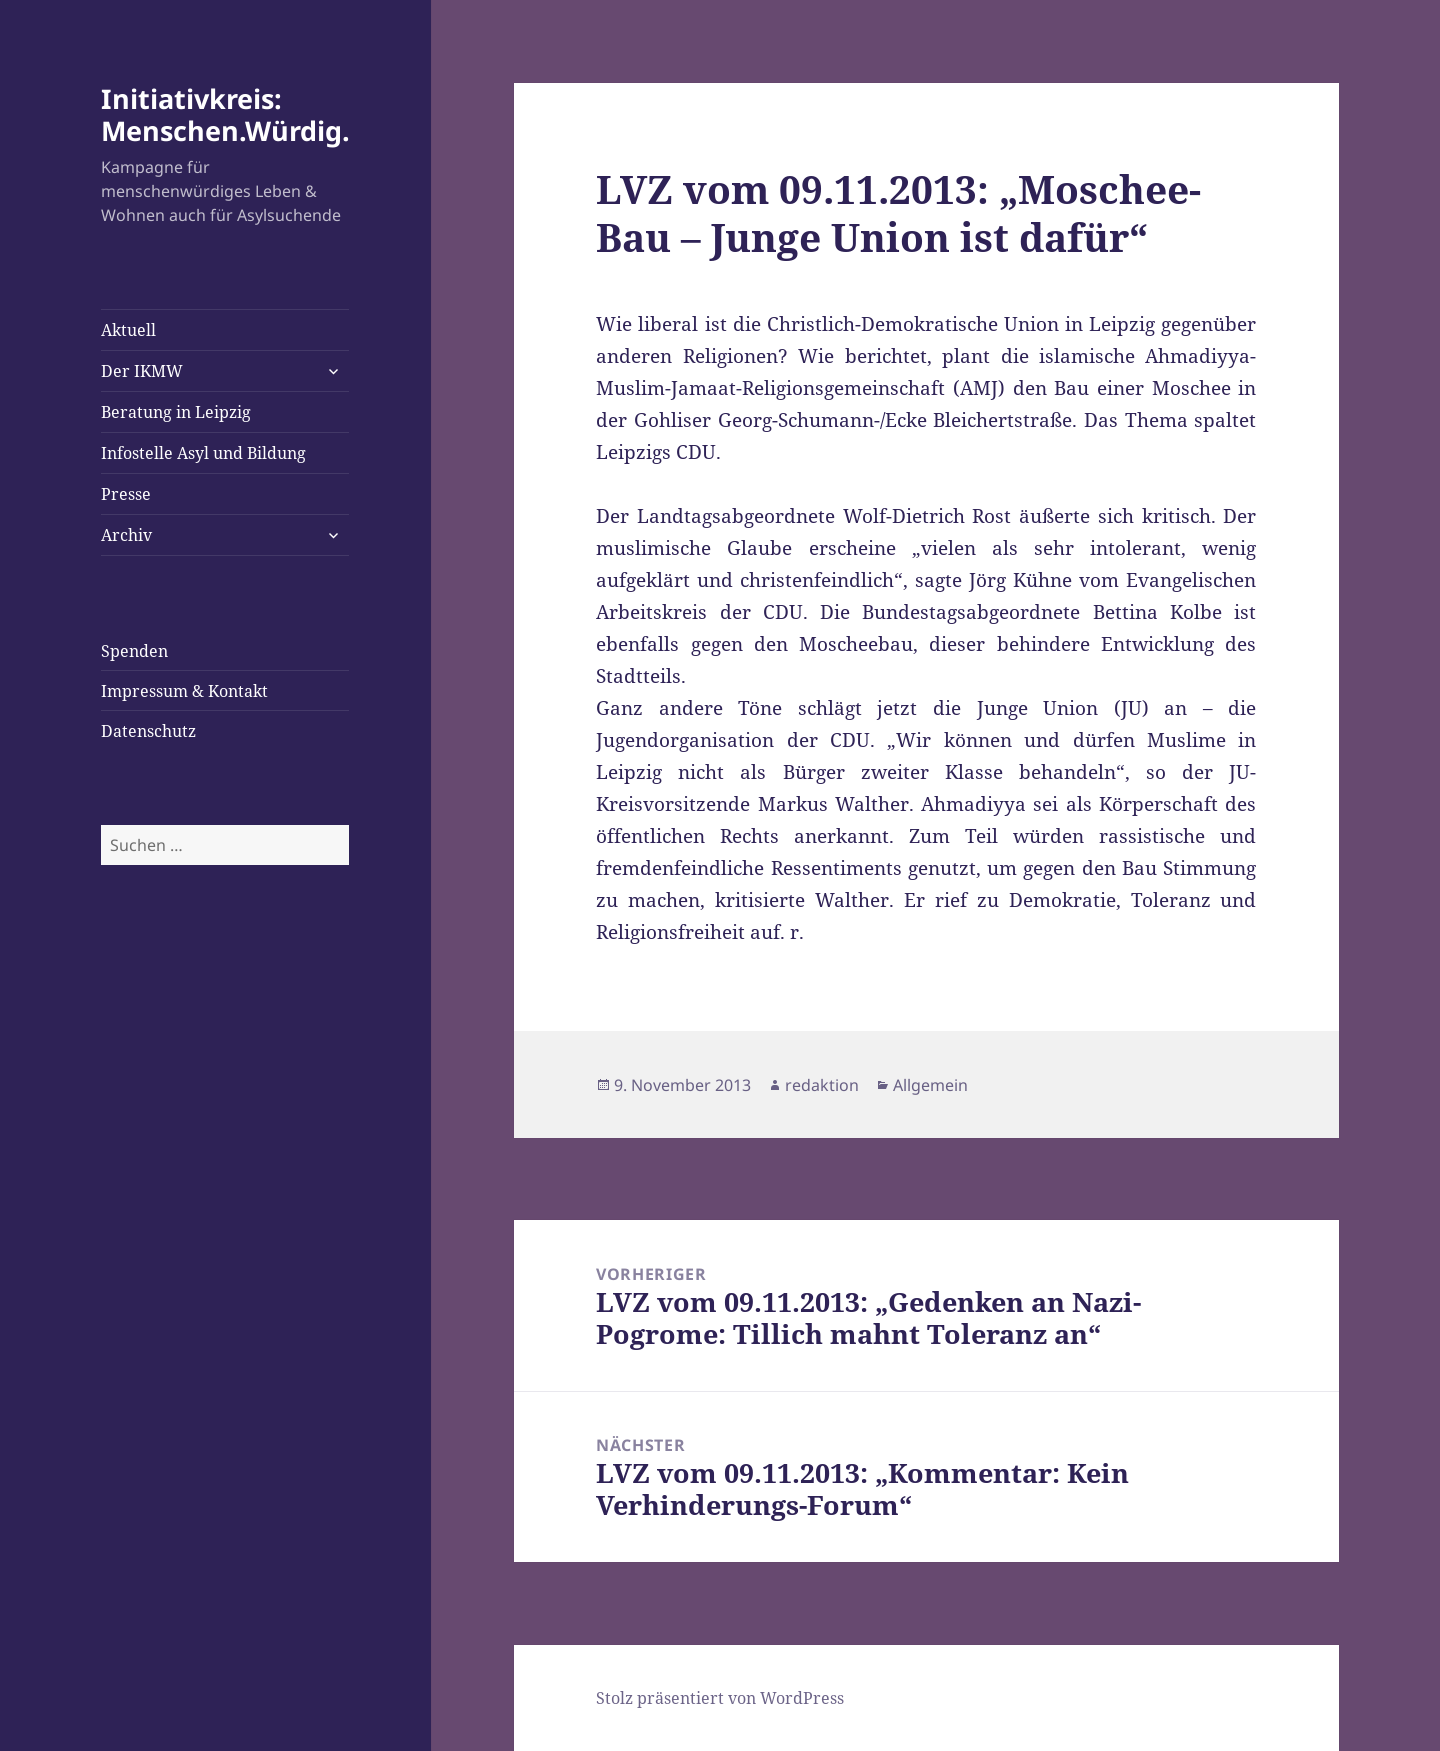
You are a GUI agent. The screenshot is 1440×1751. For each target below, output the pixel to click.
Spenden (134, 651)
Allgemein (930, 1085)
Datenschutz (148, 731)
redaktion (822, 1085)
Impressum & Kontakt (184, 691)
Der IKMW (142, 371)
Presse (126, 494)
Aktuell (128, 330)
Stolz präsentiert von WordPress (720, 1698)
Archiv (126, 535)
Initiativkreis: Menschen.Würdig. (225, 114)
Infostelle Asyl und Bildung (203, 453)
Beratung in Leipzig (176, 412)
